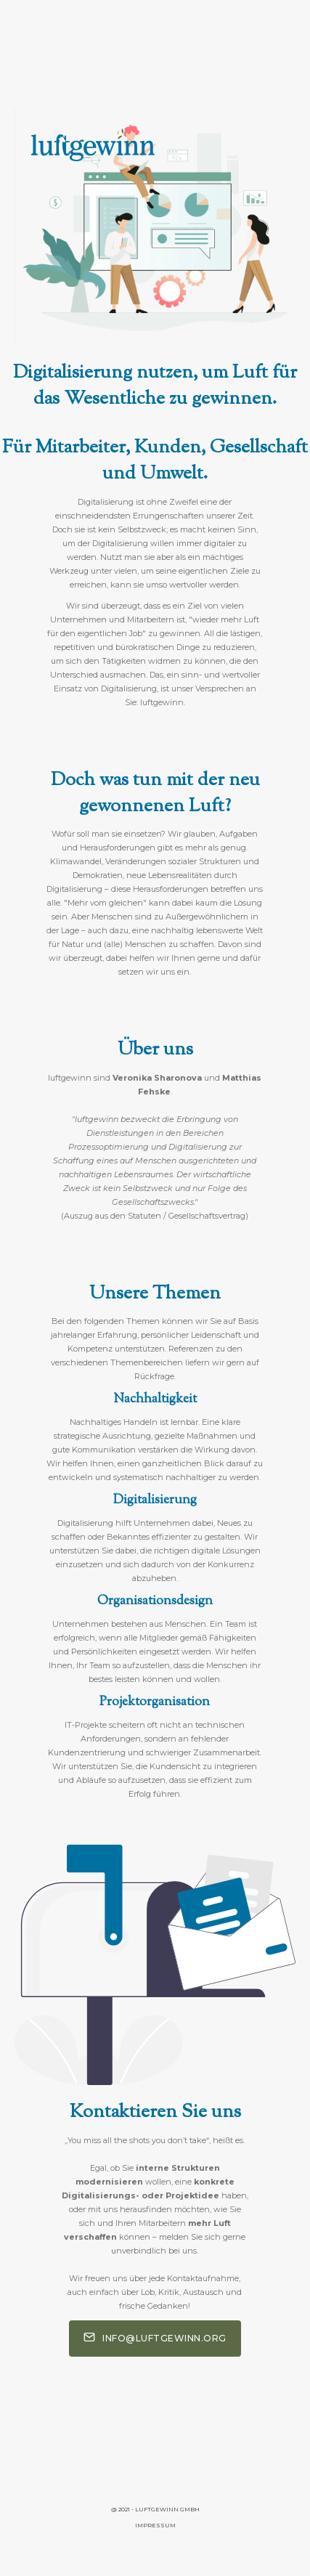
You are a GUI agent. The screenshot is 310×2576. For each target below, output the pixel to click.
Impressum (155, 2525)
